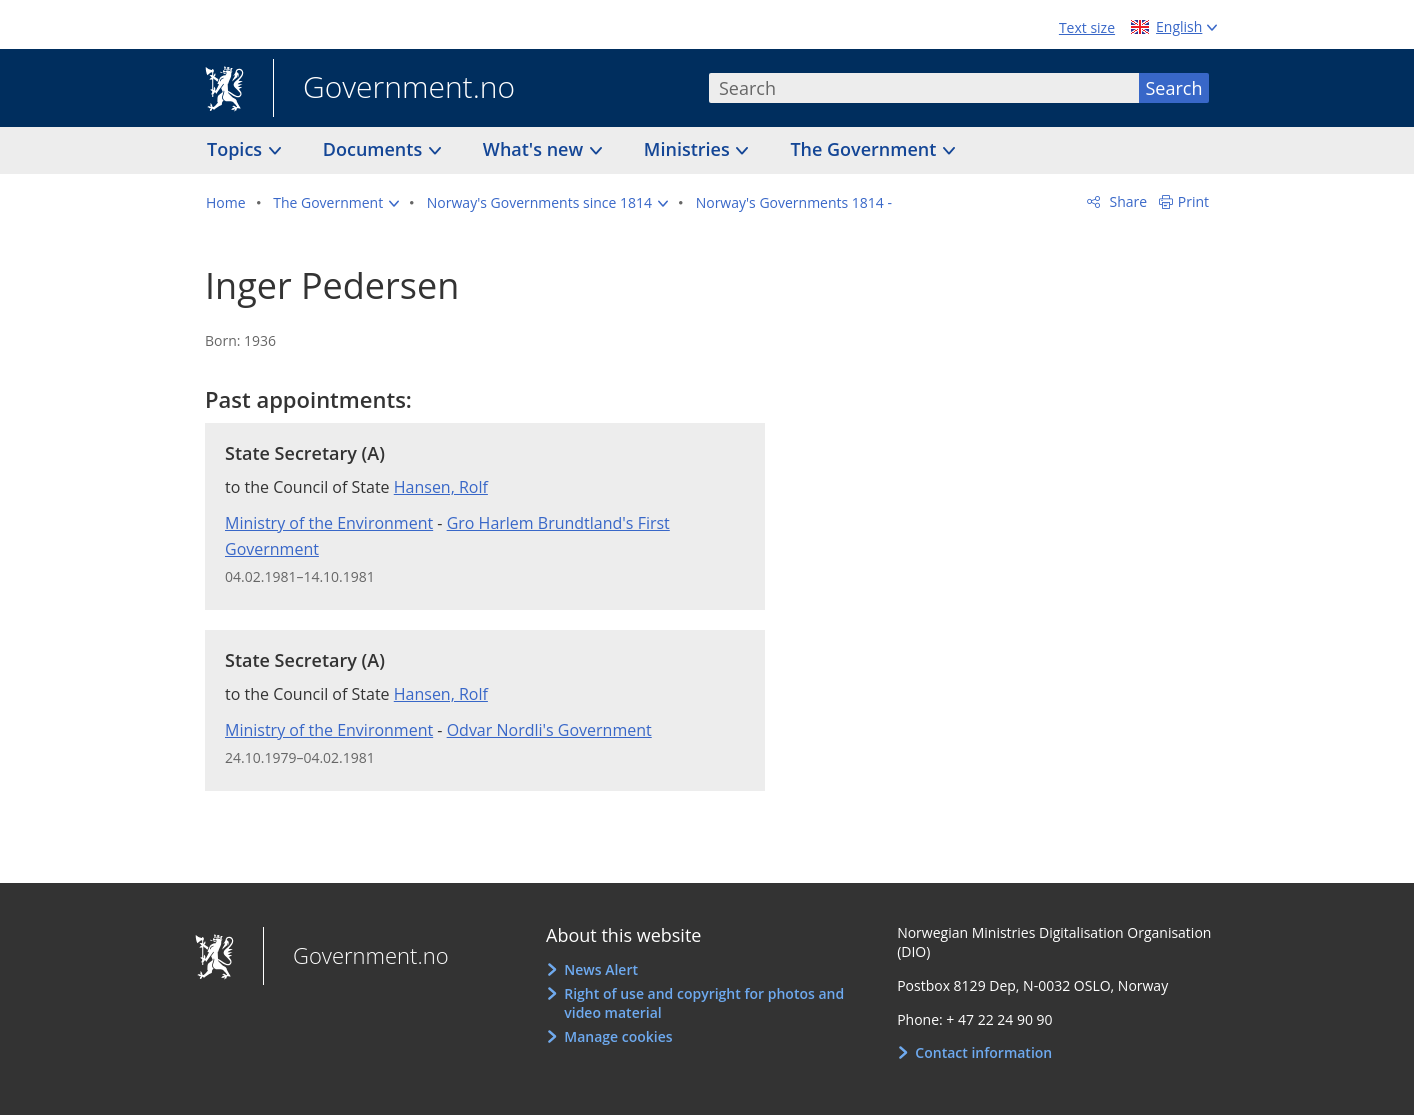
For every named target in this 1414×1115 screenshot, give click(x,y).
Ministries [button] (689, 149)
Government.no (394, 89)
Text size (1087, 27)
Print (1193, 201)
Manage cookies (618, 1036)
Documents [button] (375, 149)
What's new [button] (535, 149)
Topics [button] (237, 149)
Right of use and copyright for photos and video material (704, 1003)
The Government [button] (865, 149)
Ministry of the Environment (329, 523)
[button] (336, 203)
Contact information (983, 1052)
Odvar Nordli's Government (549, 730)
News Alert (601, 969)
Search (1174, 88)
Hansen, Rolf (441, 487)
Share (1126, 201)
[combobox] (924, 88)
